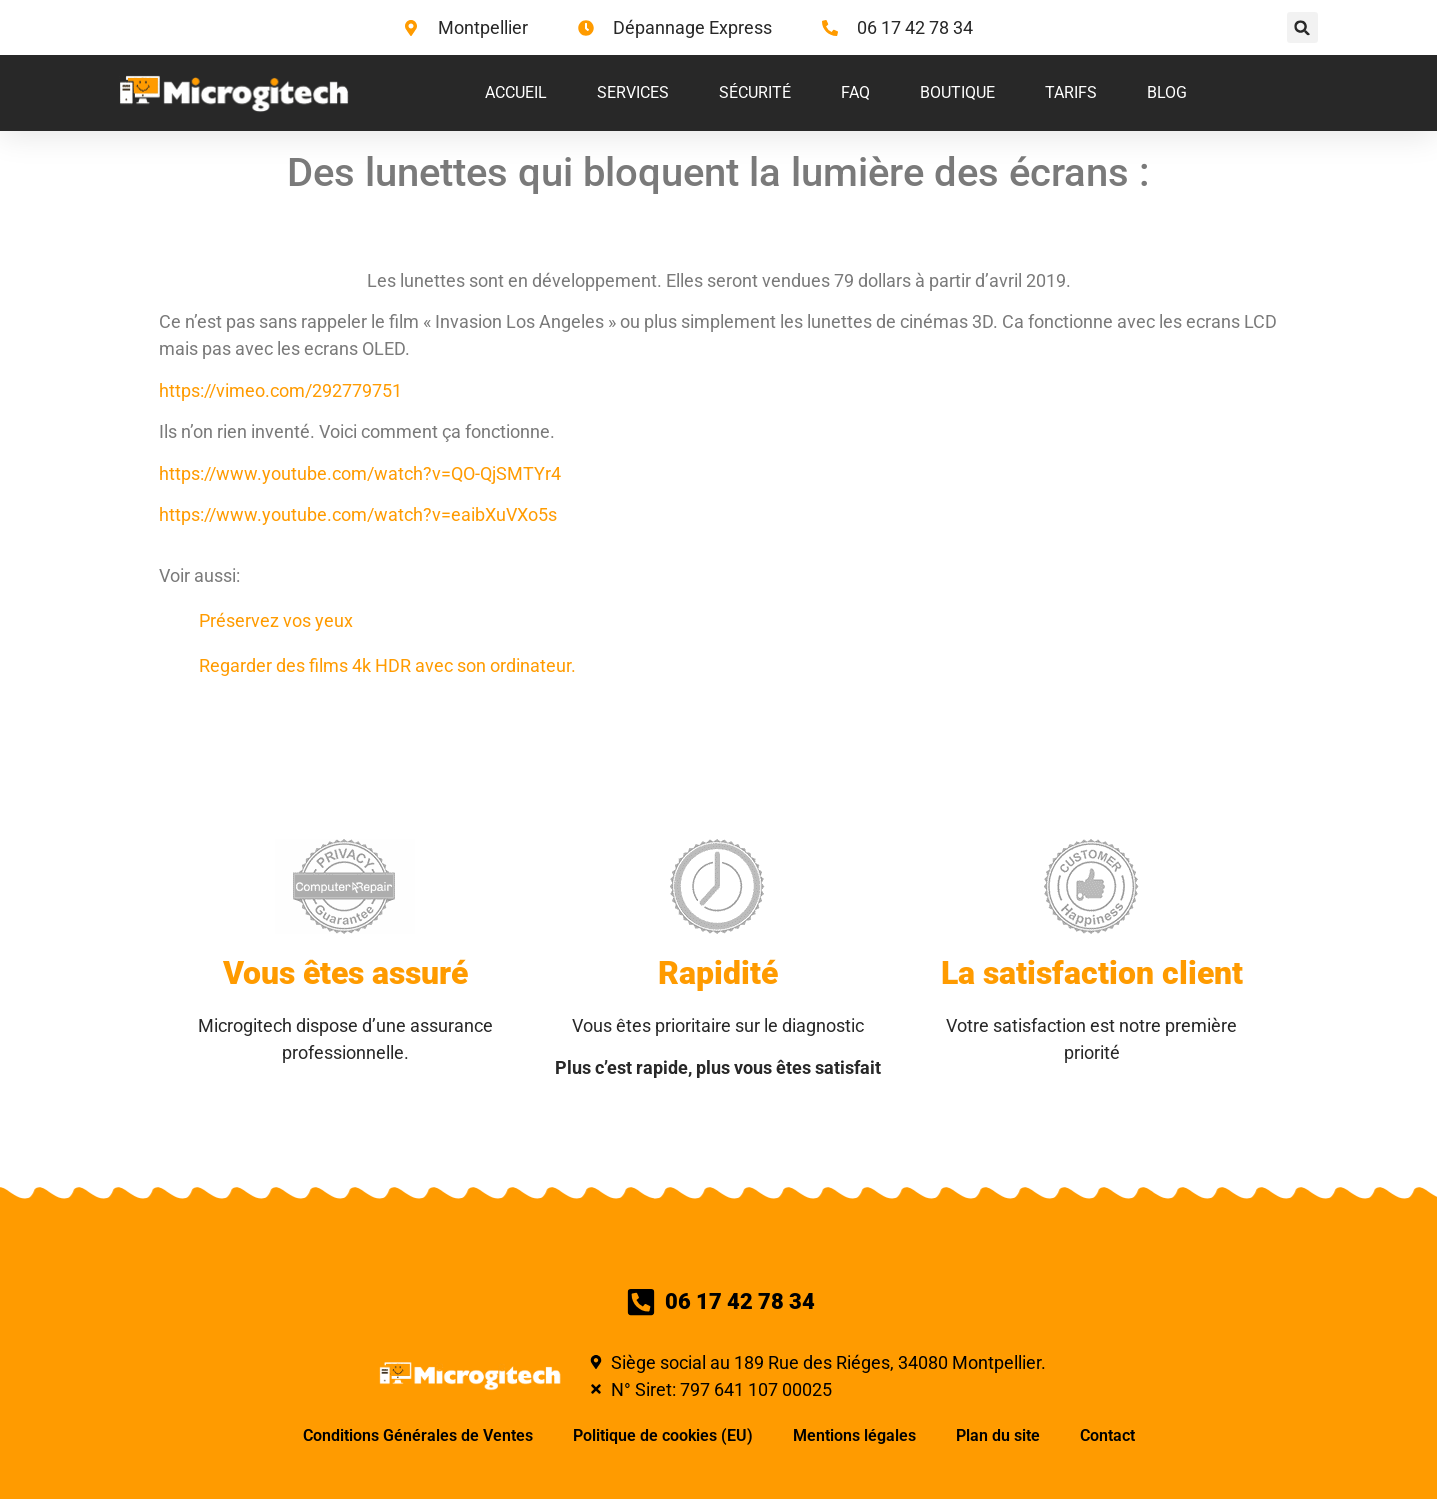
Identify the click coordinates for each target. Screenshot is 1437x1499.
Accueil (516, 92)
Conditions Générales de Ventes (418, 1435)
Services (633, 92)
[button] (1302, 27)
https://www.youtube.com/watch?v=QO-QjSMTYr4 (360, 473)
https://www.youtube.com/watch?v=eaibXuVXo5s (358, 514)
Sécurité (755, 92)
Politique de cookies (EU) (663, 1435)
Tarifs (1071, 92)
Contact (1107, 1435)
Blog (1167, 92)
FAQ (855, 92)
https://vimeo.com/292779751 (280, 390)
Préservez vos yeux (276, 620)
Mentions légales (854, 1435)
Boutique (957, 92)
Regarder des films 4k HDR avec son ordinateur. (387, 665)
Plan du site (998, 1435)
